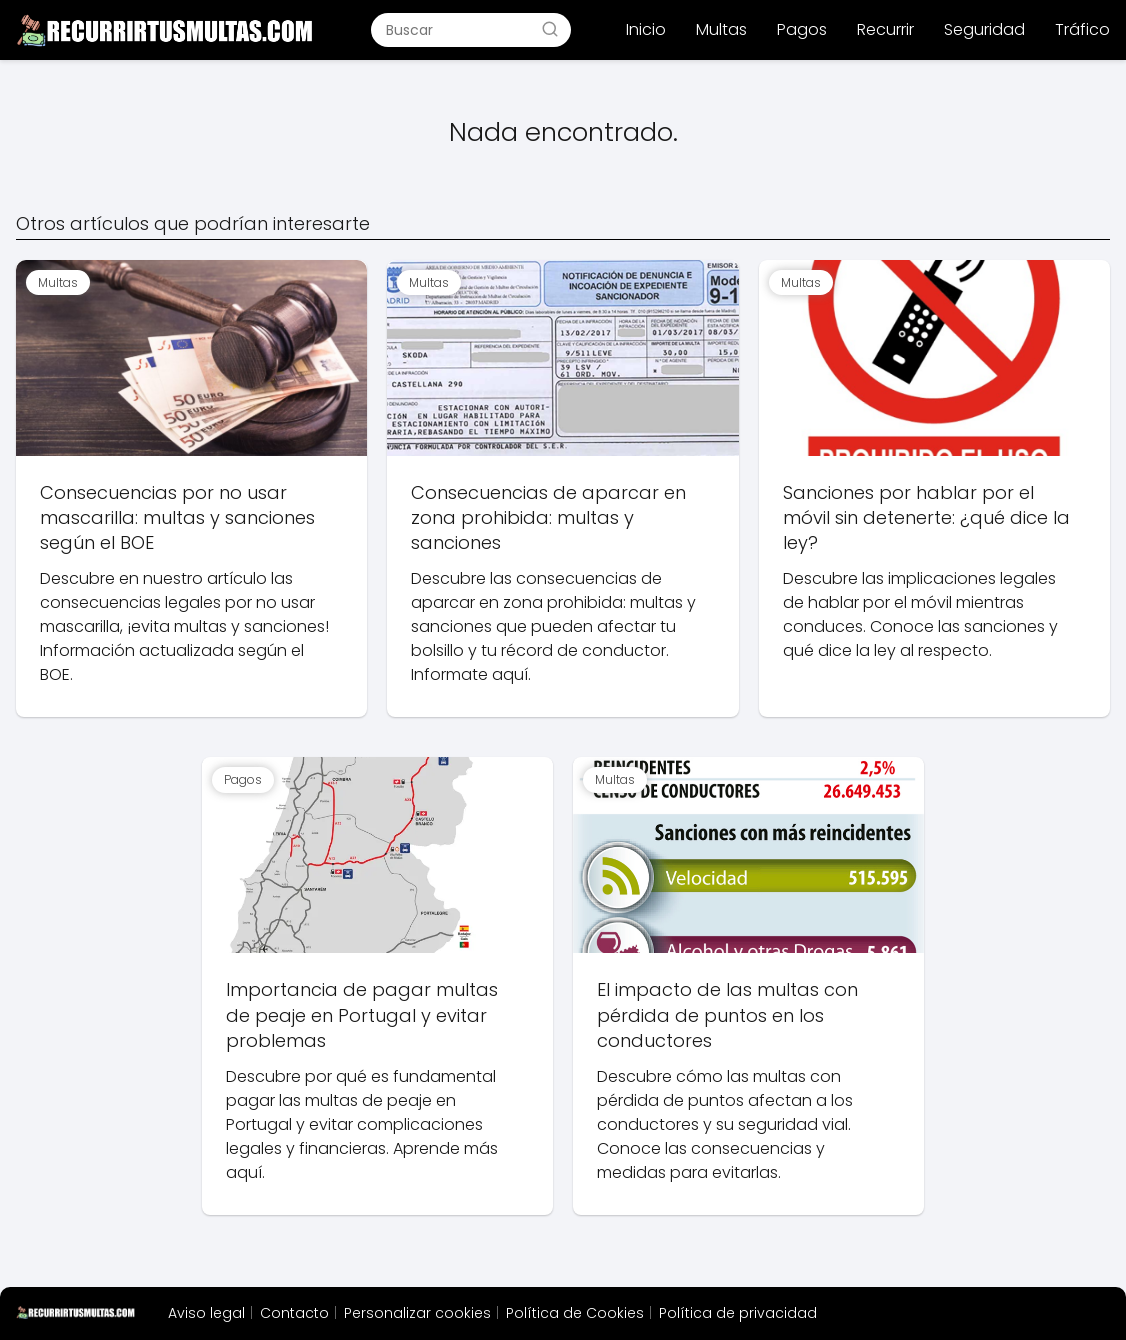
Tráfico (1082, 29)
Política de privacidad (738, 1313)
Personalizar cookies (417, 1313)
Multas (721, 29)
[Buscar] (550, 29)
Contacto (294, 1313)
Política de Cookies (575, 1313)
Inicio (646, 29)
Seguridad (984, 29)
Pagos (802, 29)
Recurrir (885, 29)
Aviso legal (206, 1313)
